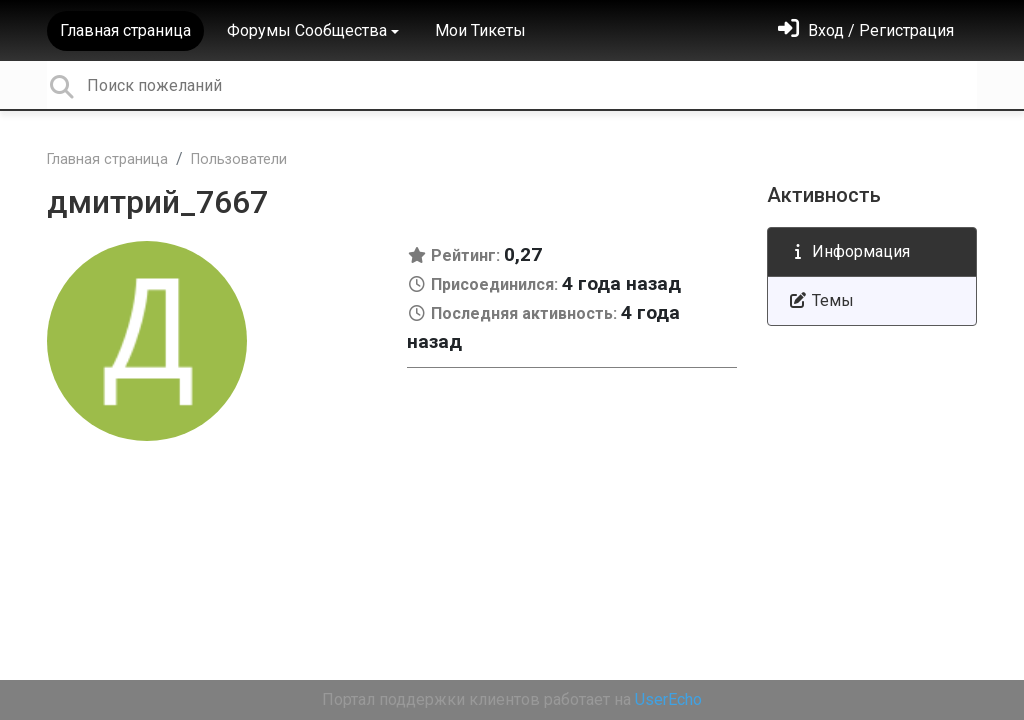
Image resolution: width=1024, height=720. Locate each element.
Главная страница (125, 30)
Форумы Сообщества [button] (307, 30)
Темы (821, 300)
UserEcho (668, 699)
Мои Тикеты (480, 30)
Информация (849, 251)
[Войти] (866, 30)
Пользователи (239, 159)
